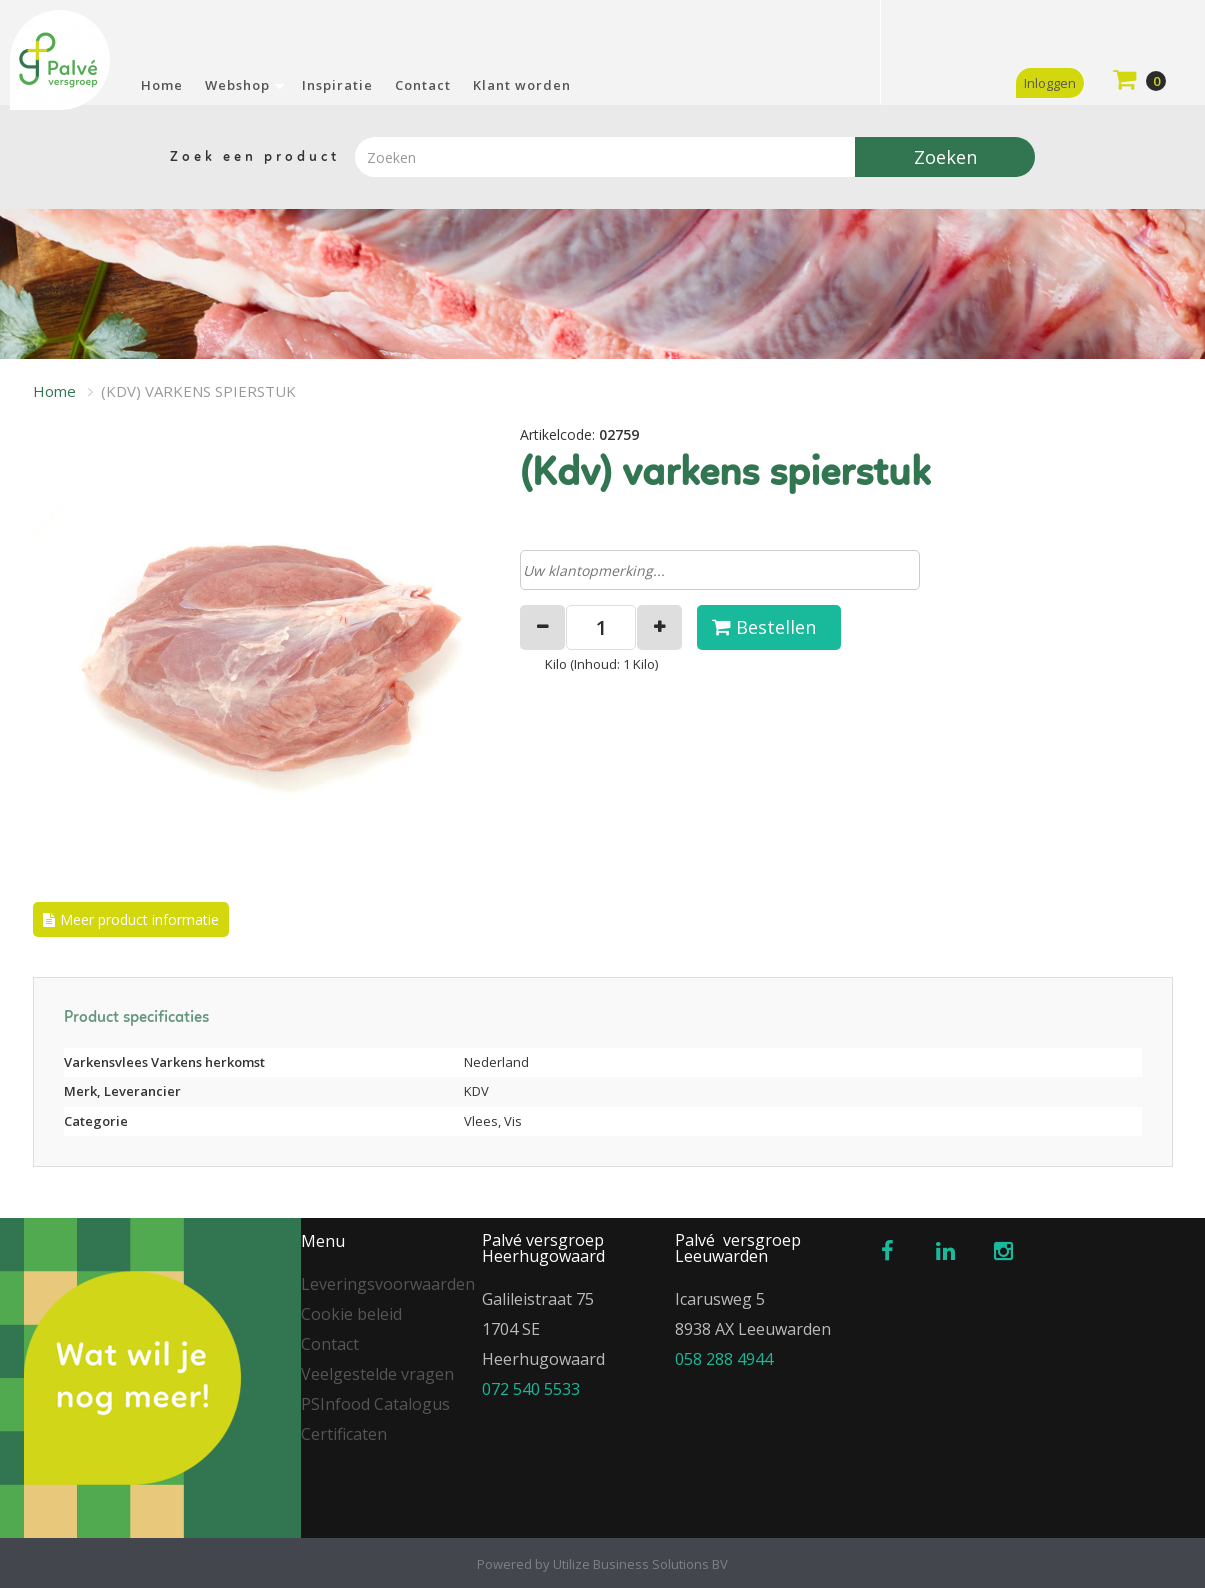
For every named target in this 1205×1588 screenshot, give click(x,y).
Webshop (237, 85)
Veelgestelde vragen (377, 1374)
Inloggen (1050, 83)
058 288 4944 (724, 1359)
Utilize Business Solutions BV (640, 1564)
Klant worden (522, 85)
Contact (423, 85)
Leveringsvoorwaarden (388, 1284)
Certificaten (344, 1434)
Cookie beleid (351, 1314)
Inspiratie (337, 85)
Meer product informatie (139, 919)
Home (162, 85)
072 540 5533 (531, 1389)
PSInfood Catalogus (375, 1404)
